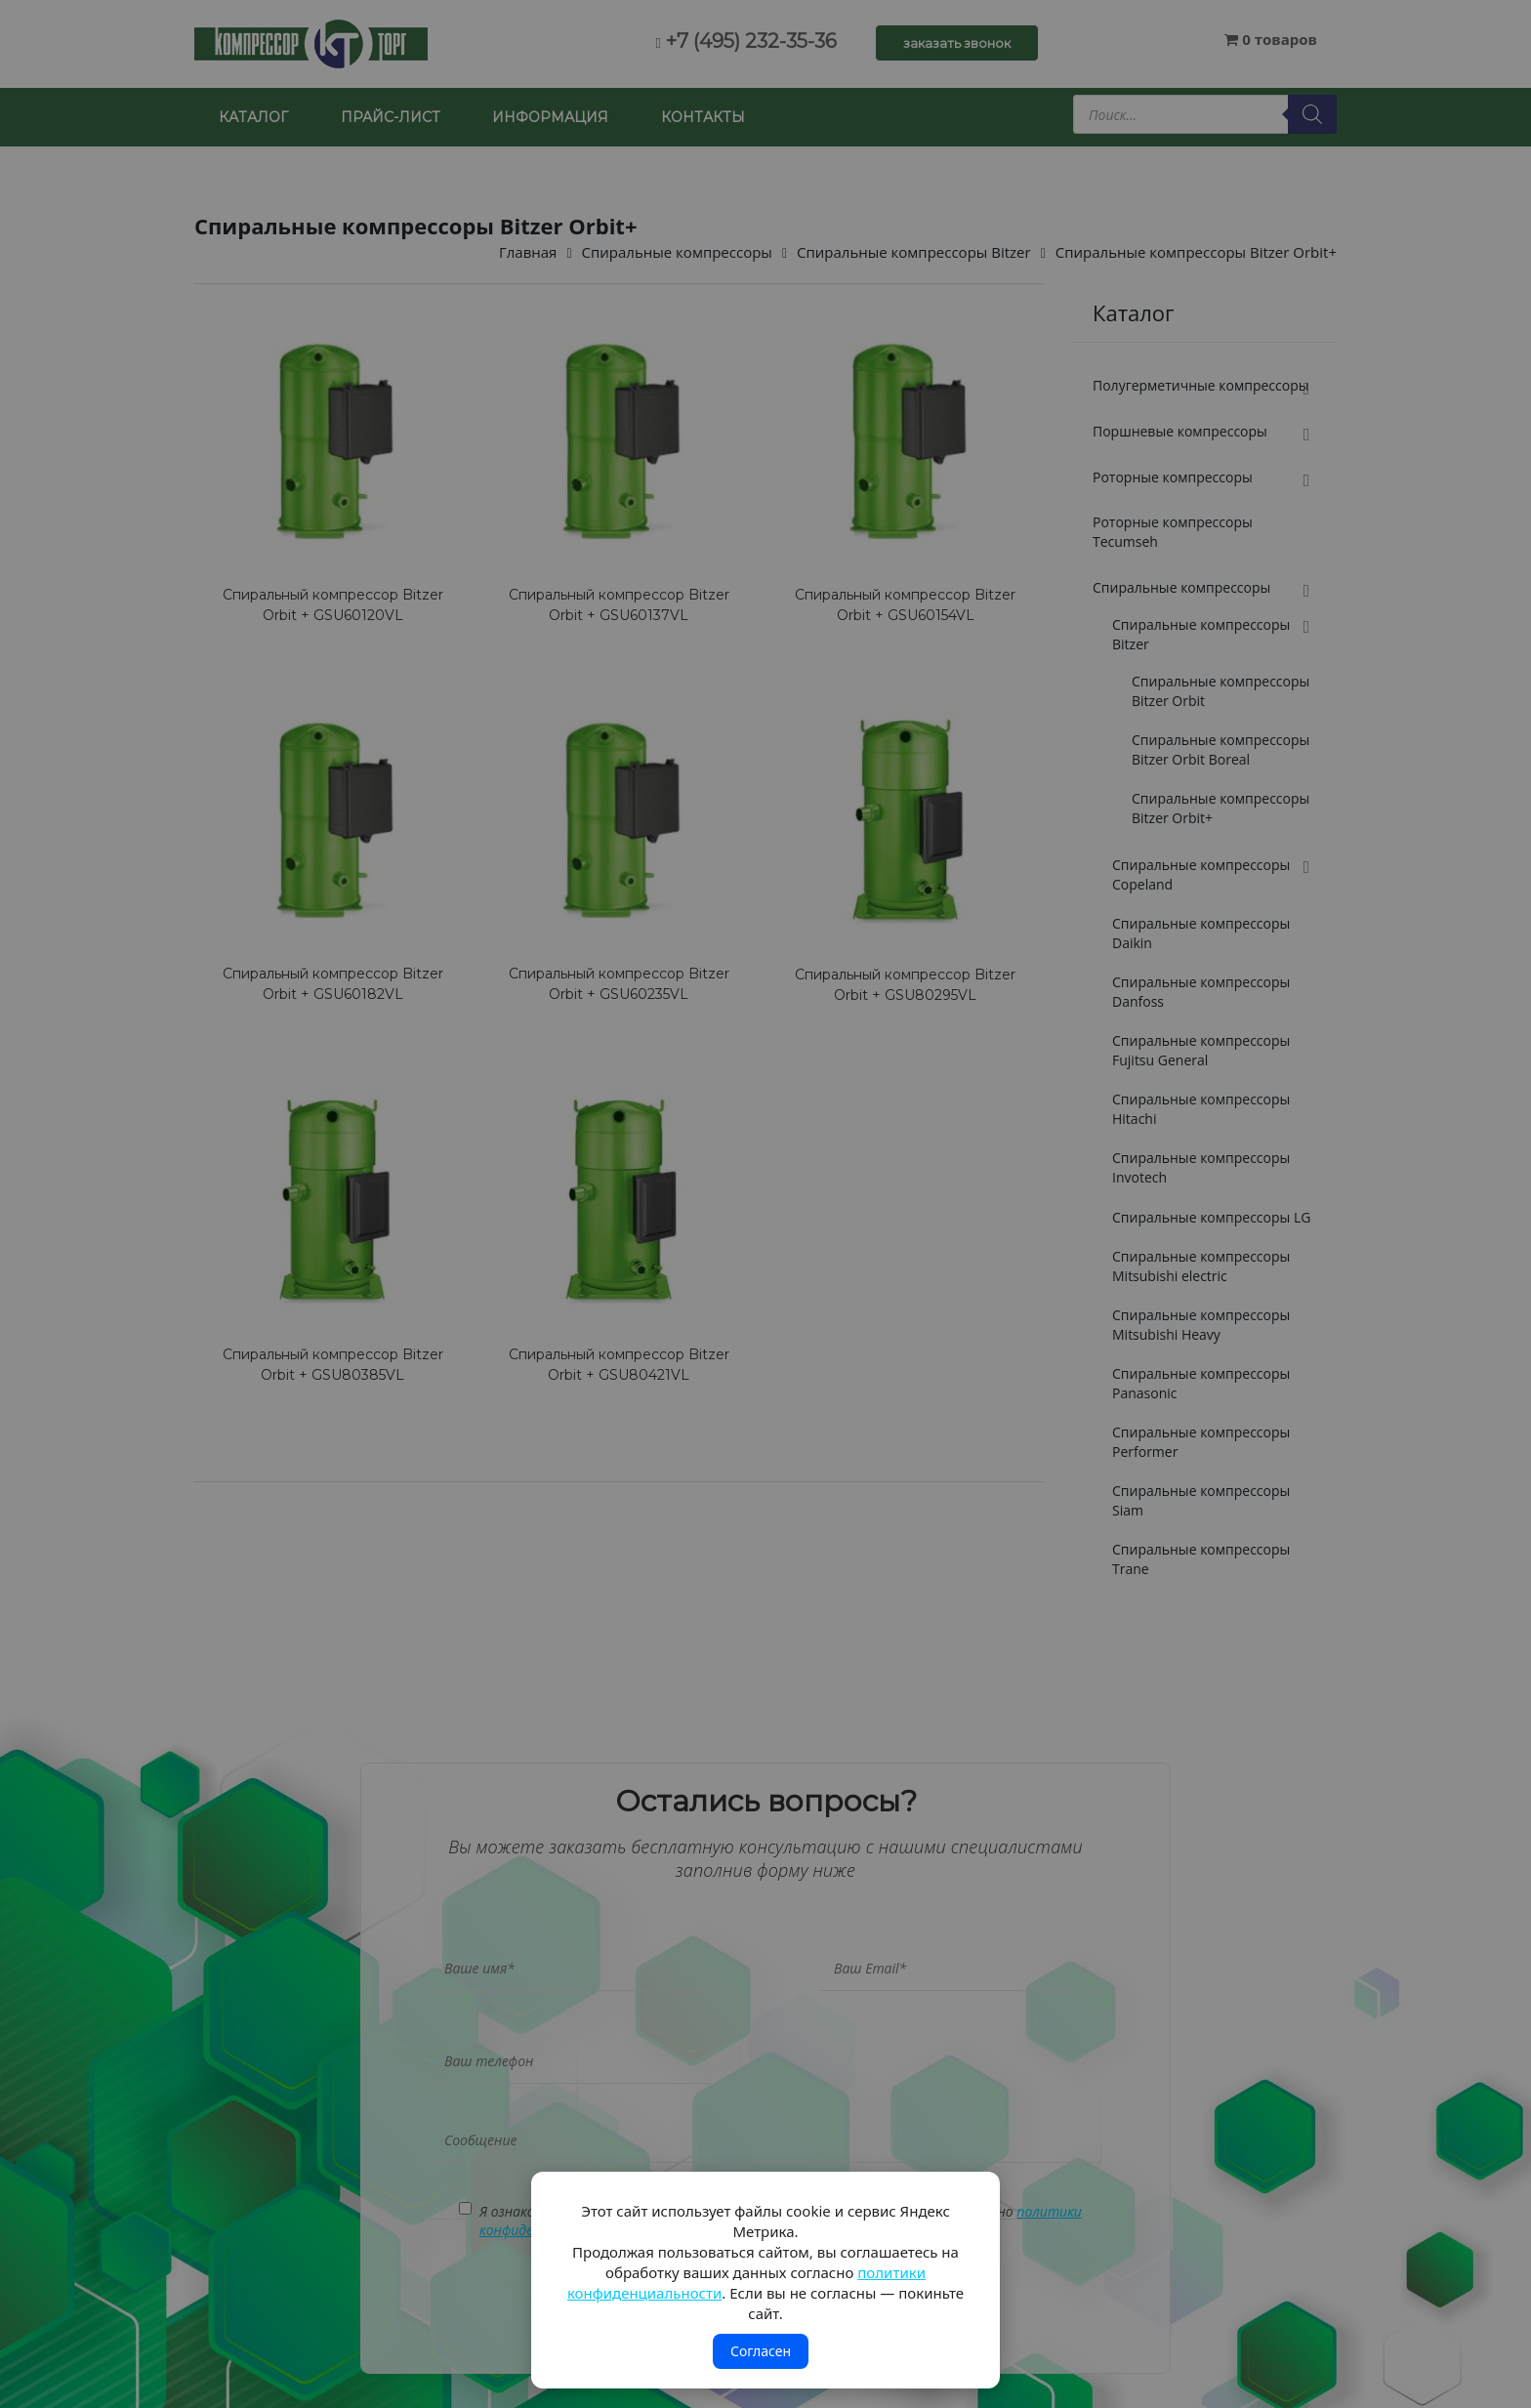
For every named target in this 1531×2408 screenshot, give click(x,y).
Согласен (760, 2351)
